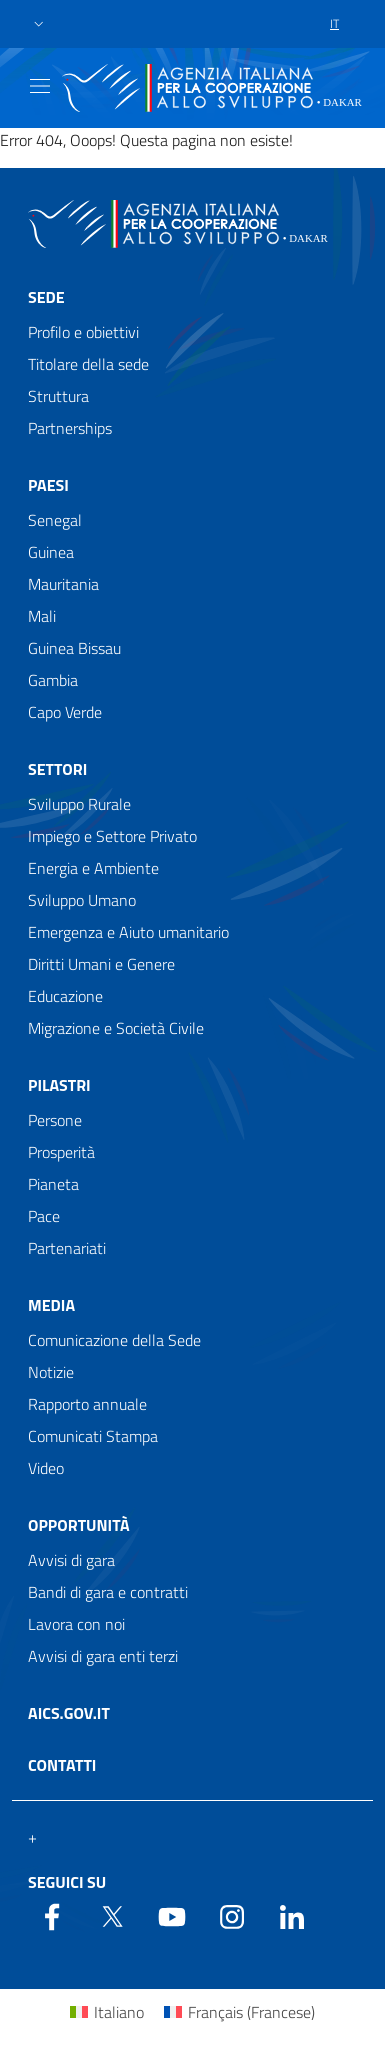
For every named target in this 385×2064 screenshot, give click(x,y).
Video (46, 1468)
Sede (46, 297)
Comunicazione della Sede (114, 1340)
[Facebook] (52, 1915)
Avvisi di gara (71, 1560)
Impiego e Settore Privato (112, 836)
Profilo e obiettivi (83, 332)
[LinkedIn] (292, 1915)
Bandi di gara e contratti (108, 1592)
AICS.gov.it (69, 1713)
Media (51, 1305)
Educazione (65, 996)
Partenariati (67, 1248)
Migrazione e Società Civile (116, 1028)
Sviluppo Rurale (79, 804)
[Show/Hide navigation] (40, 86)
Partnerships (70, 428)
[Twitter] (112, 1915)
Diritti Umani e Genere (101, 964)
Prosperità (61, 1152)
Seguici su (67, 1882)
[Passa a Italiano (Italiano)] (107, 2011)
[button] (39, 24)
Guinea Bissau (74, 648)
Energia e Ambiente (93, 868)
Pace (44, 1216)
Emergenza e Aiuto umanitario (128, 932)
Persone (55, 1120)
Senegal (55, 520)
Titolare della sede (88, 364)
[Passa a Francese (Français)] (239, 2011)
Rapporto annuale (87, 1404)
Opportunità (79, 1525)
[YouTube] (172, 1915)
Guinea (51, 552)
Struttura (58, 396)
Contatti (62, 1765)
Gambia (53, 680)
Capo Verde (65, 712)
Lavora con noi (76, 1624)
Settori (57, 769)
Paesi (48, 485)
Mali (42, 616)
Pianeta (53, 1184)
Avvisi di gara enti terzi (103, 1656)
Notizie (51, 1372)
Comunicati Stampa (93, 1436)
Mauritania (63, 584)
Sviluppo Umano (82, 900)
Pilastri (59, 1085)
